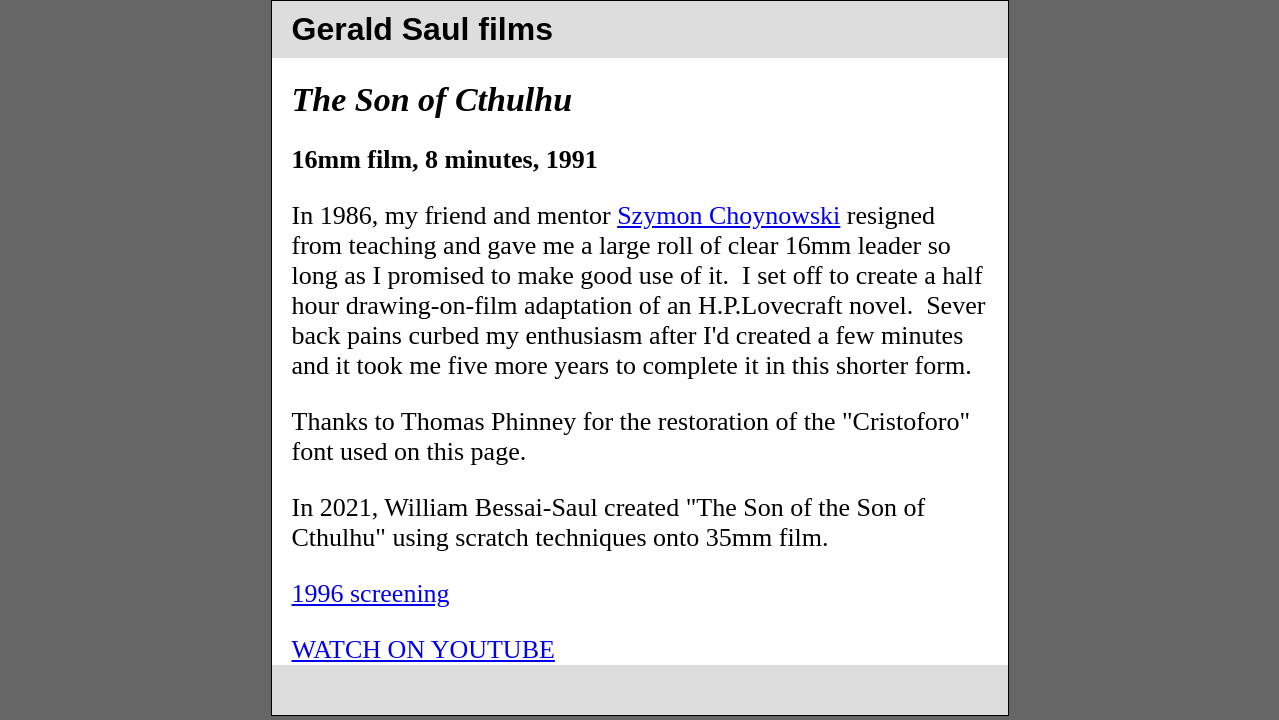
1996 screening (371, 593)
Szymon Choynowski (728, 215)
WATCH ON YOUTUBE (423, 649)
